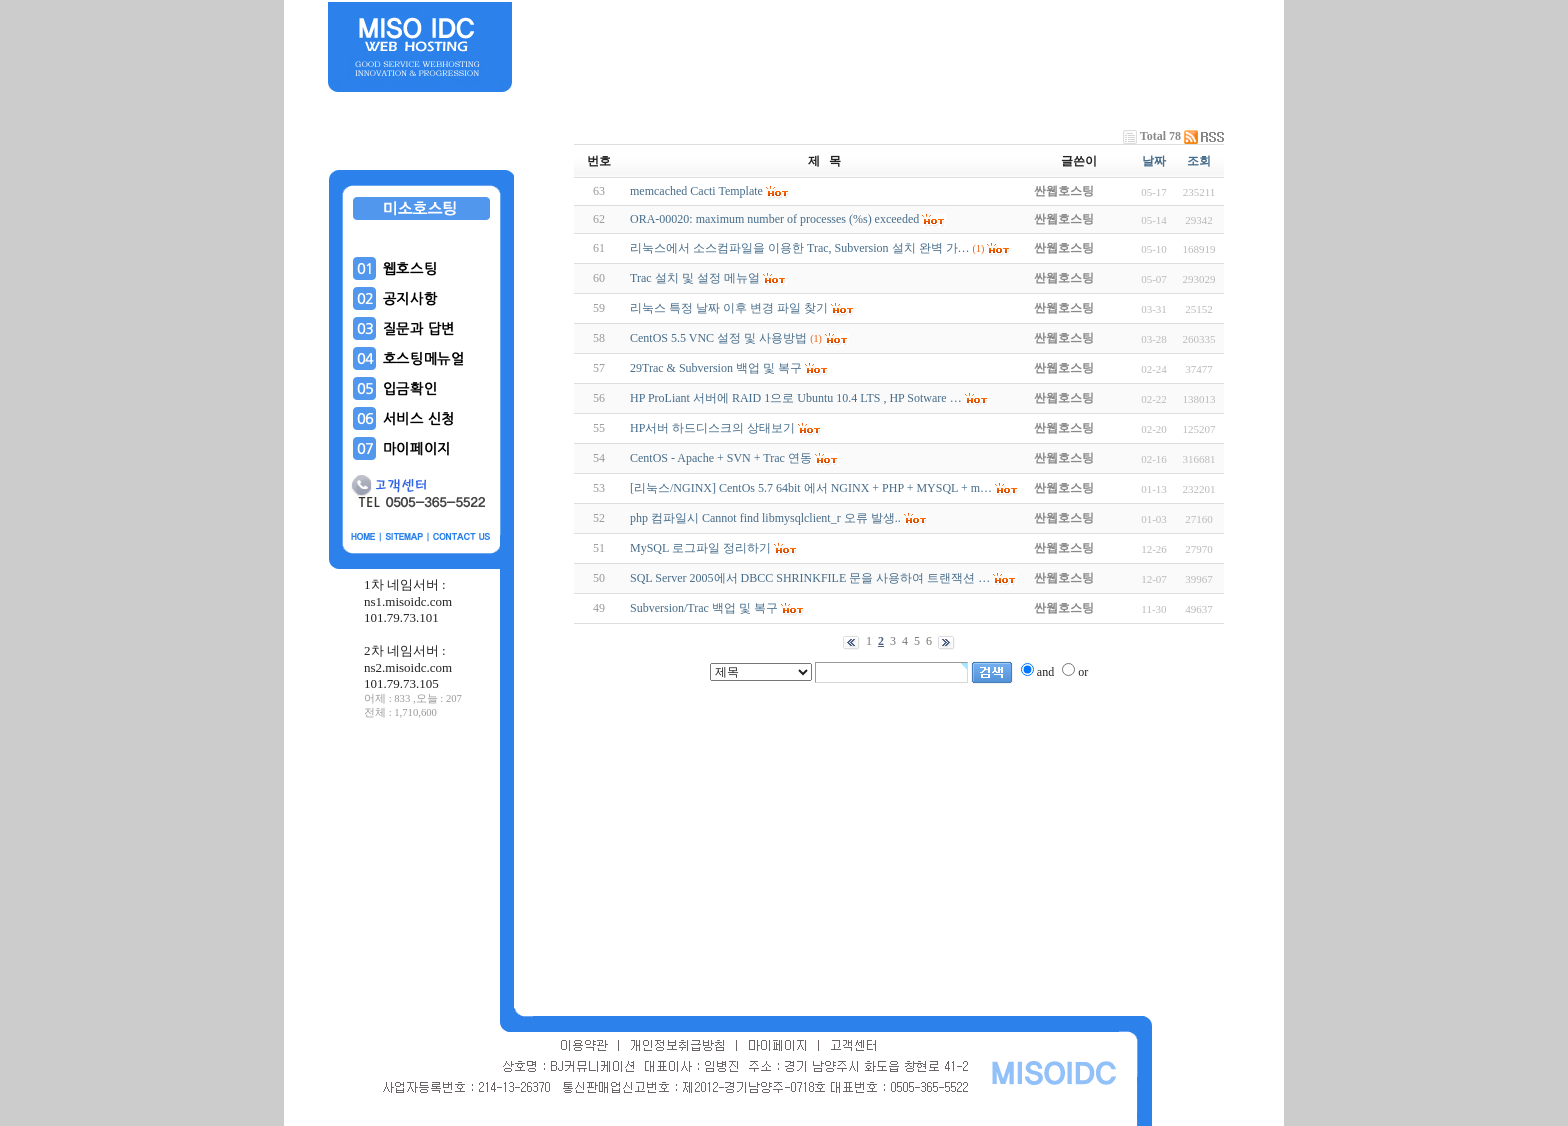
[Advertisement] (422, 869)
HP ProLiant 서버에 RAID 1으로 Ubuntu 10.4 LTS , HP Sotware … (796, 398)
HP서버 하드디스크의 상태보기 (712, 428)
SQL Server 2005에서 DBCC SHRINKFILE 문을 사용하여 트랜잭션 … (810, 578)
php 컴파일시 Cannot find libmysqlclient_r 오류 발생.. (765, 518)
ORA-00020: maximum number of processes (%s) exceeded (774, 219)
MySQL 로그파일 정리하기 (700, 548)
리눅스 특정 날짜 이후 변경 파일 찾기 (729, 308)
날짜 (1154, 161)
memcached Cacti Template (696, 191)
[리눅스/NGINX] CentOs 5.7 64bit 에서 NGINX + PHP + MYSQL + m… (811, 488)
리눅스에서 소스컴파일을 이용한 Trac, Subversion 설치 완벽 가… (800, 248)
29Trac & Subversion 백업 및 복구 (716, 368)
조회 (1199, 161)
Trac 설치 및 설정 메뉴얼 (695, 278)
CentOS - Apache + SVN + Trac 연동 (721, 458)
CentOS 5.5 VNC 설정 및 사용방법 (718, 338)
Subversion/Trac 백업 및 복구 (704, 608)
